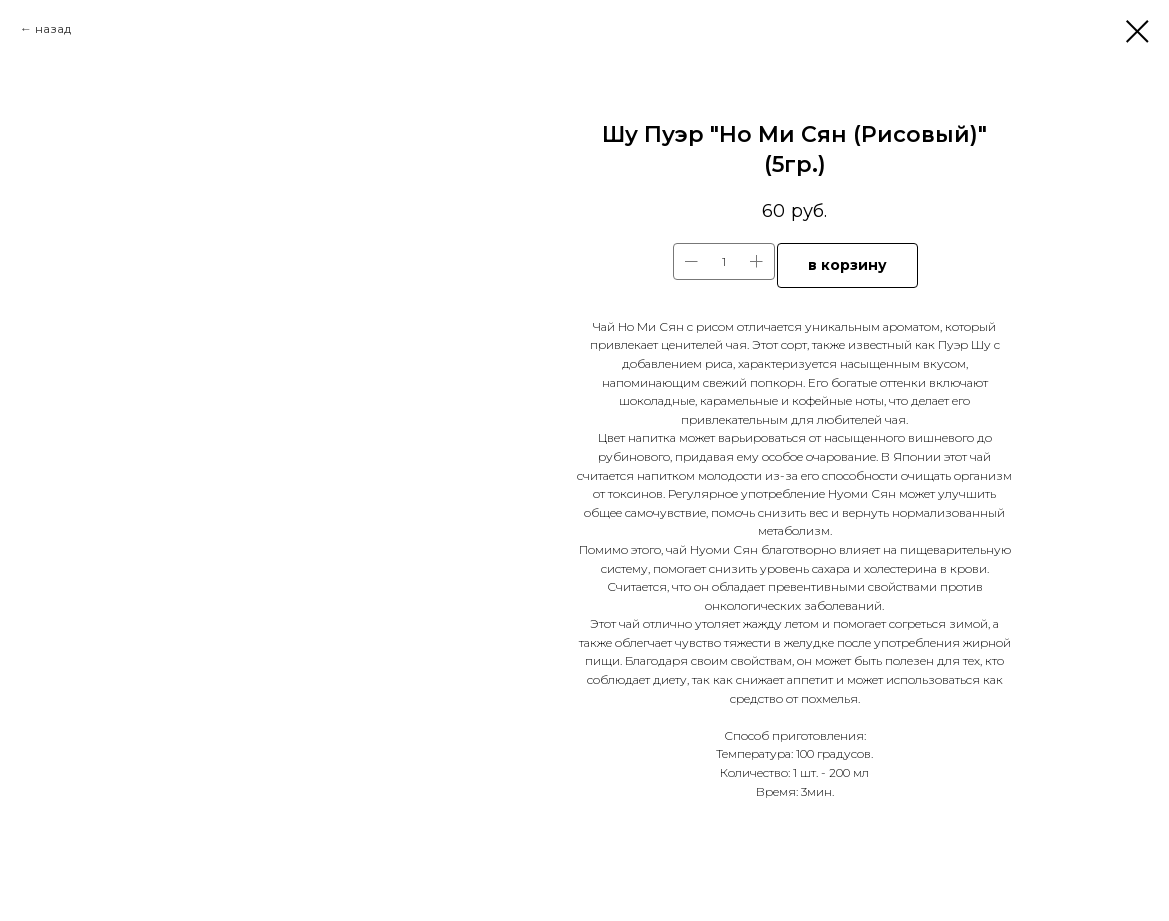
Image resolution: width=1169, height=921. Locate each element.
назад (53, 28)
